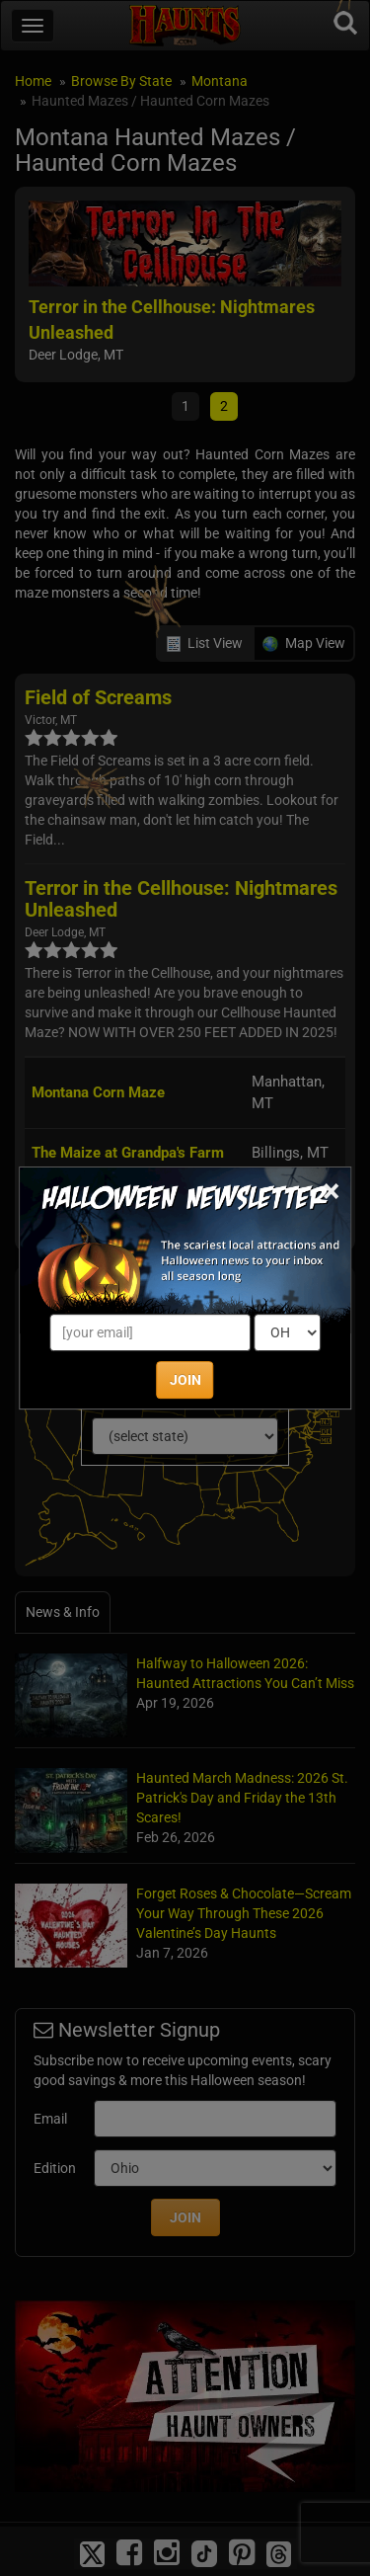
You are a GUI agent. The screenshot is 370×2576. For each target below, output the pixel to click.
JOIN (185, 1380)
